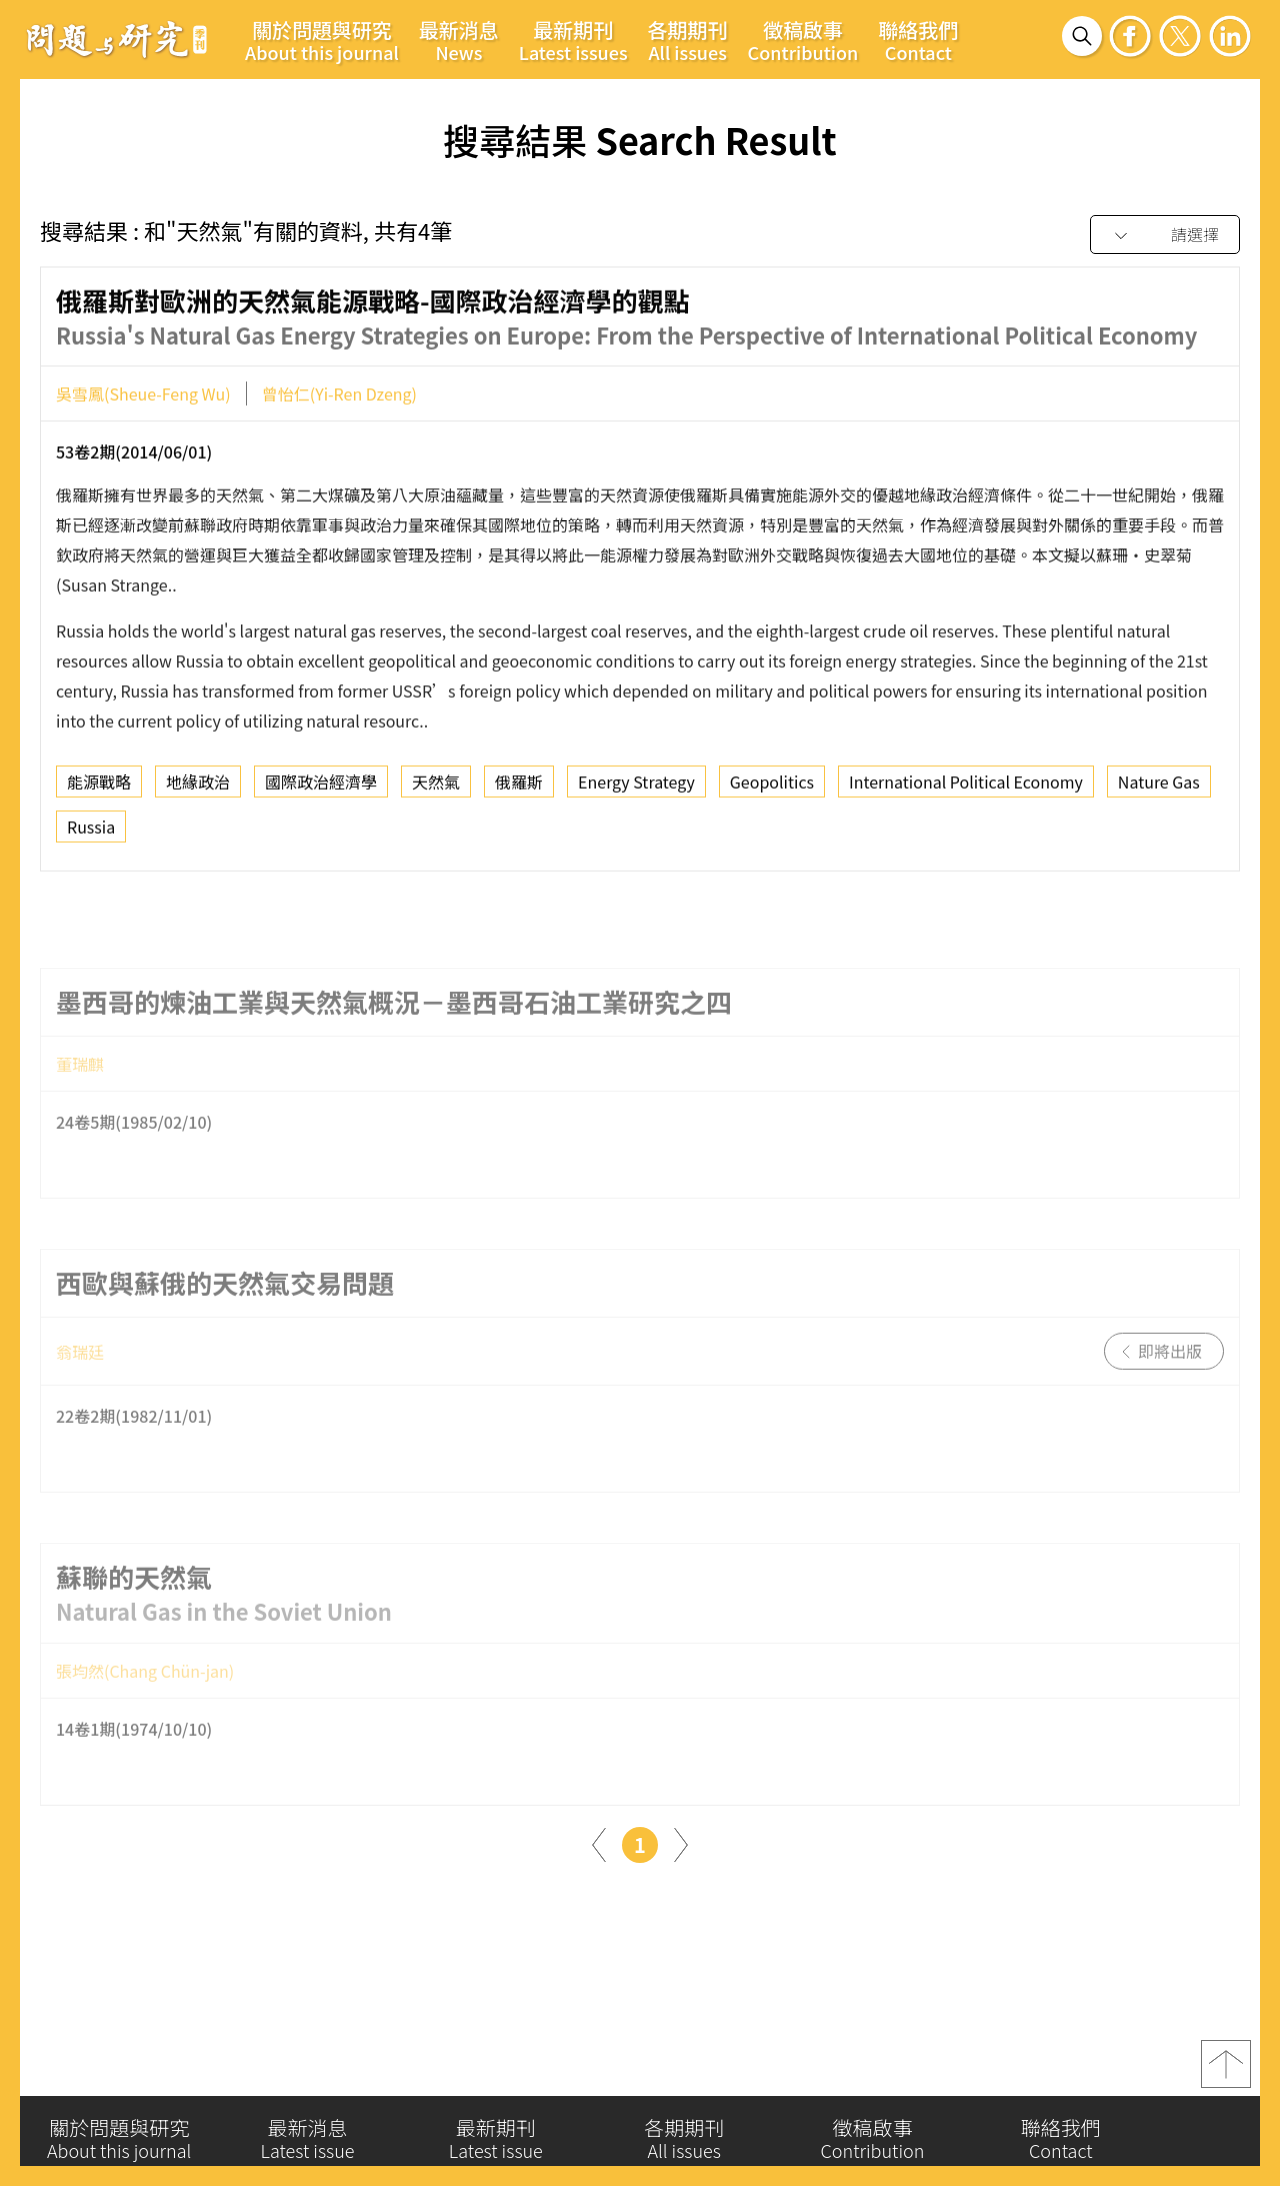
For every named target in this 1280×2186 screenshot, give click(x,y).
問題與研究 (117, 39)
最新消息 (459, 40)
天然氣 (436, 791)
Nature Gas (1159, 791)
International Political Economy (966, 791)
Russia (91, 836)
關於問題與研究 (322, 40)
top (1226, 2074)
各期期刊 (688, 40)
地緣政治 (198, 791)
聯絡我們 (918, 40)
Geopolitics (772, 791)
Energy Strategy (636, 791)
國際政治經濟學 (321, 791)
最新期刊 (573, 40)
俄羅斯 (519, 791)
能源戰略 (99, 791)
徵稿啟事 (803, 40)
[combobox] (1165, 235)
